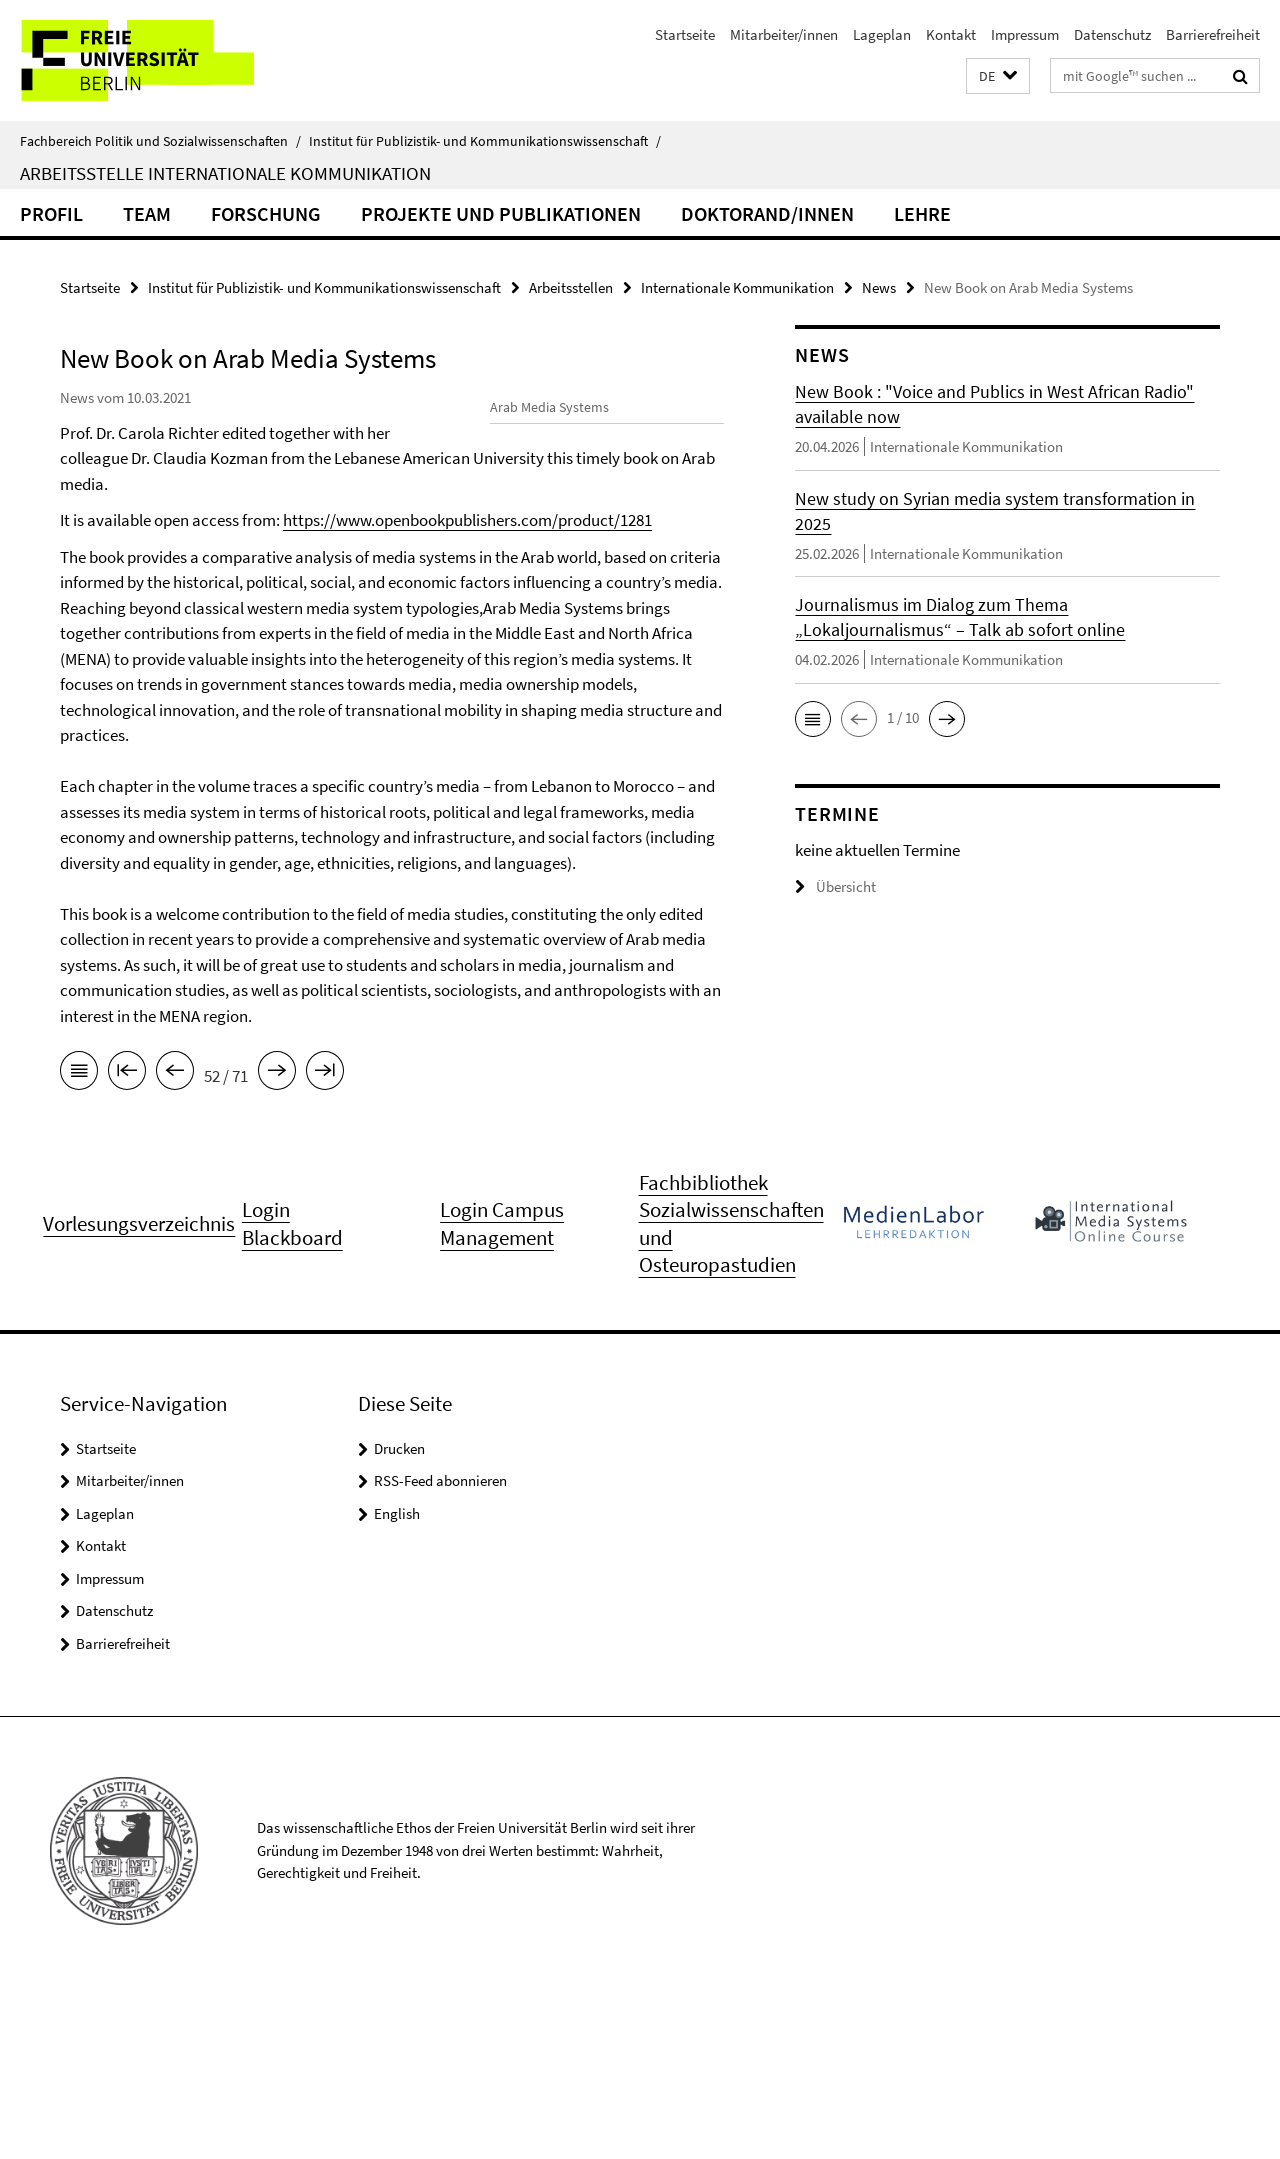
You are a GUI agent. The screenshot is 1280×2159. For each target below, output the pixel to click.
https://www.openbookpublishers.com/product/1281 (285, 690)
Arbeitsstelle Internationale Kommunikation (225, 173)
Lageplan (882, 34)
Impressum (1025, 34)
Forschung (266, 213)
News (879, 287)
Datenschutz (1112, 34)
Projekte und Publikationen (501, 213)
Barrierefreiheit (1213, 34)
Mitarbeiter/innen (784, 34)
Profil (51, 213)
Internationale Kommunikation (737, 287)
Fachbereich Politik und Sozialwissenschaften (160, 141)
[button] (998, 76)
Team (147, 213)
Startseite (685, 34)
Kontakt (951, 34)
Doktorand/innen (767, 213)
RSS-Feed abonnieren (440, 1654)
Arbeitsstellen (571, 287)
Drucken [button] (399, 1621)
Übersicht (835, 886)
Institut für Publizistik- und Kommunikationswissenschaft (485, 141)
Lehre (922, 213)
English (397, 1686)
